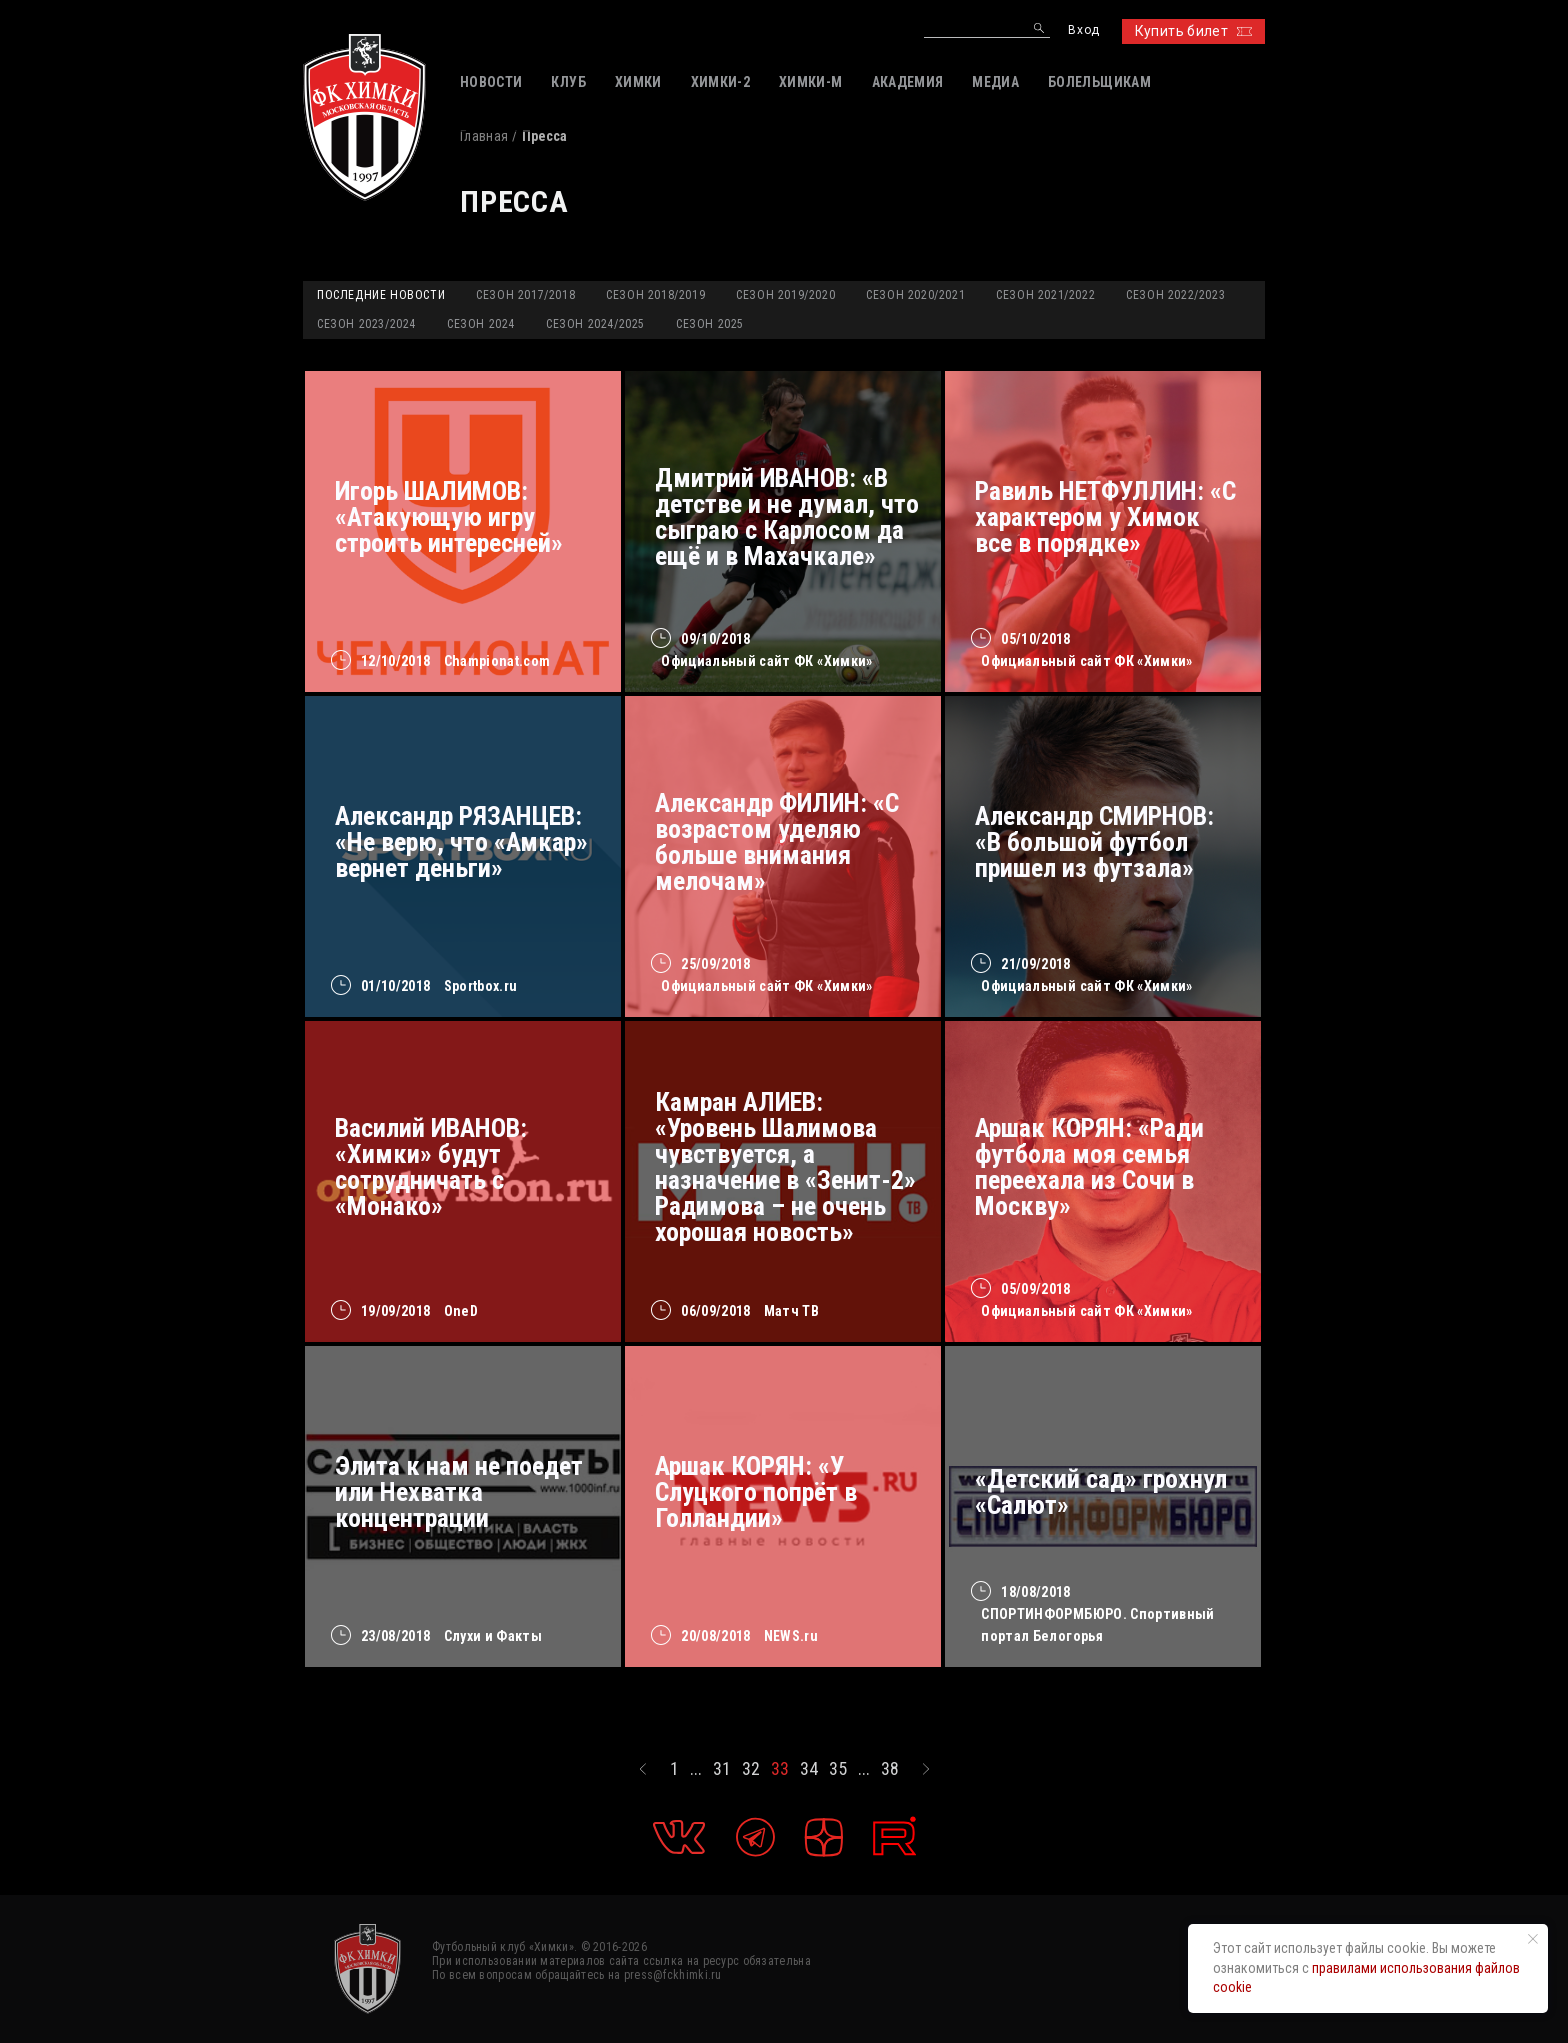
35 (838, 1769)
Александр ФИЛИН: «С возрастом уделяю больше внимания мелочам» (777, 842)
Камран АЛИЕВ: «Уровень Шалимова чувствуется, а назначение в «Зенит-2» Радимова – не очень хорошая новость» (785, 1167)
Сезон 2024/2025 (595, 324)
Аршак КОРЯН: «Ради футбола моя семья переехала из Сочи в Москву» (1089, 1167)
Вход (1083, 30)
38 (890, 1769)
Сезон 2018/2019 (655, 295)
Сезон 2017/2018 (525, 295)
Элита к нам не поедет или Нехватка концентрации (459, 1492)
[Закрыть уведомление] (1533, 1939)
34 (809, 1769)
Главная (484, 136)
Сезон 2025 (710, 324)
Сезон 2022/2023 (1175, 295)
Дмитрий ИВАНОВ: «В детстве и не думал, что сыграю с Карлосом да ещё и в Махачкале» (787, 517)
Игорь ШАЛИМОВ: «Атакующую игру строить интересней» (449, 517)
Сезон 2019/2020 (785, 295)
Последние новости (381, 295)
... (696, 1769)
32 (751, 1769)
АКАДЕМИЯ (908, 82)
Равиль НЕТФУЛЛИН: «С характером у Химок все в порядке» (1105, 517)
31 (722, 1769)
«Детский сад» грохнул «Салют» (1101, 1492)
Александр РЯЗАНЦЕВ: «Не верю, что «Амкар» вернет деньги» (461, 842)
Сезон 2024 (481, 324)
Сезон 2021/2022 (1045, 295)
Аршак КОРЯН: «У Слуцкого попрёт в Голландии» (756, 1492)
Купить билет (1193, 31)
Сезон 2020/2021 (915, 295)
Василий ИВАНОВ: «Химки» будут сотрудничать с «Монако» (431, 1167)
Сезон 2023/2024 (366, 324)
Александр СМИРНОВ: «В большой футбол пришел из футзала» (1094, 842)
